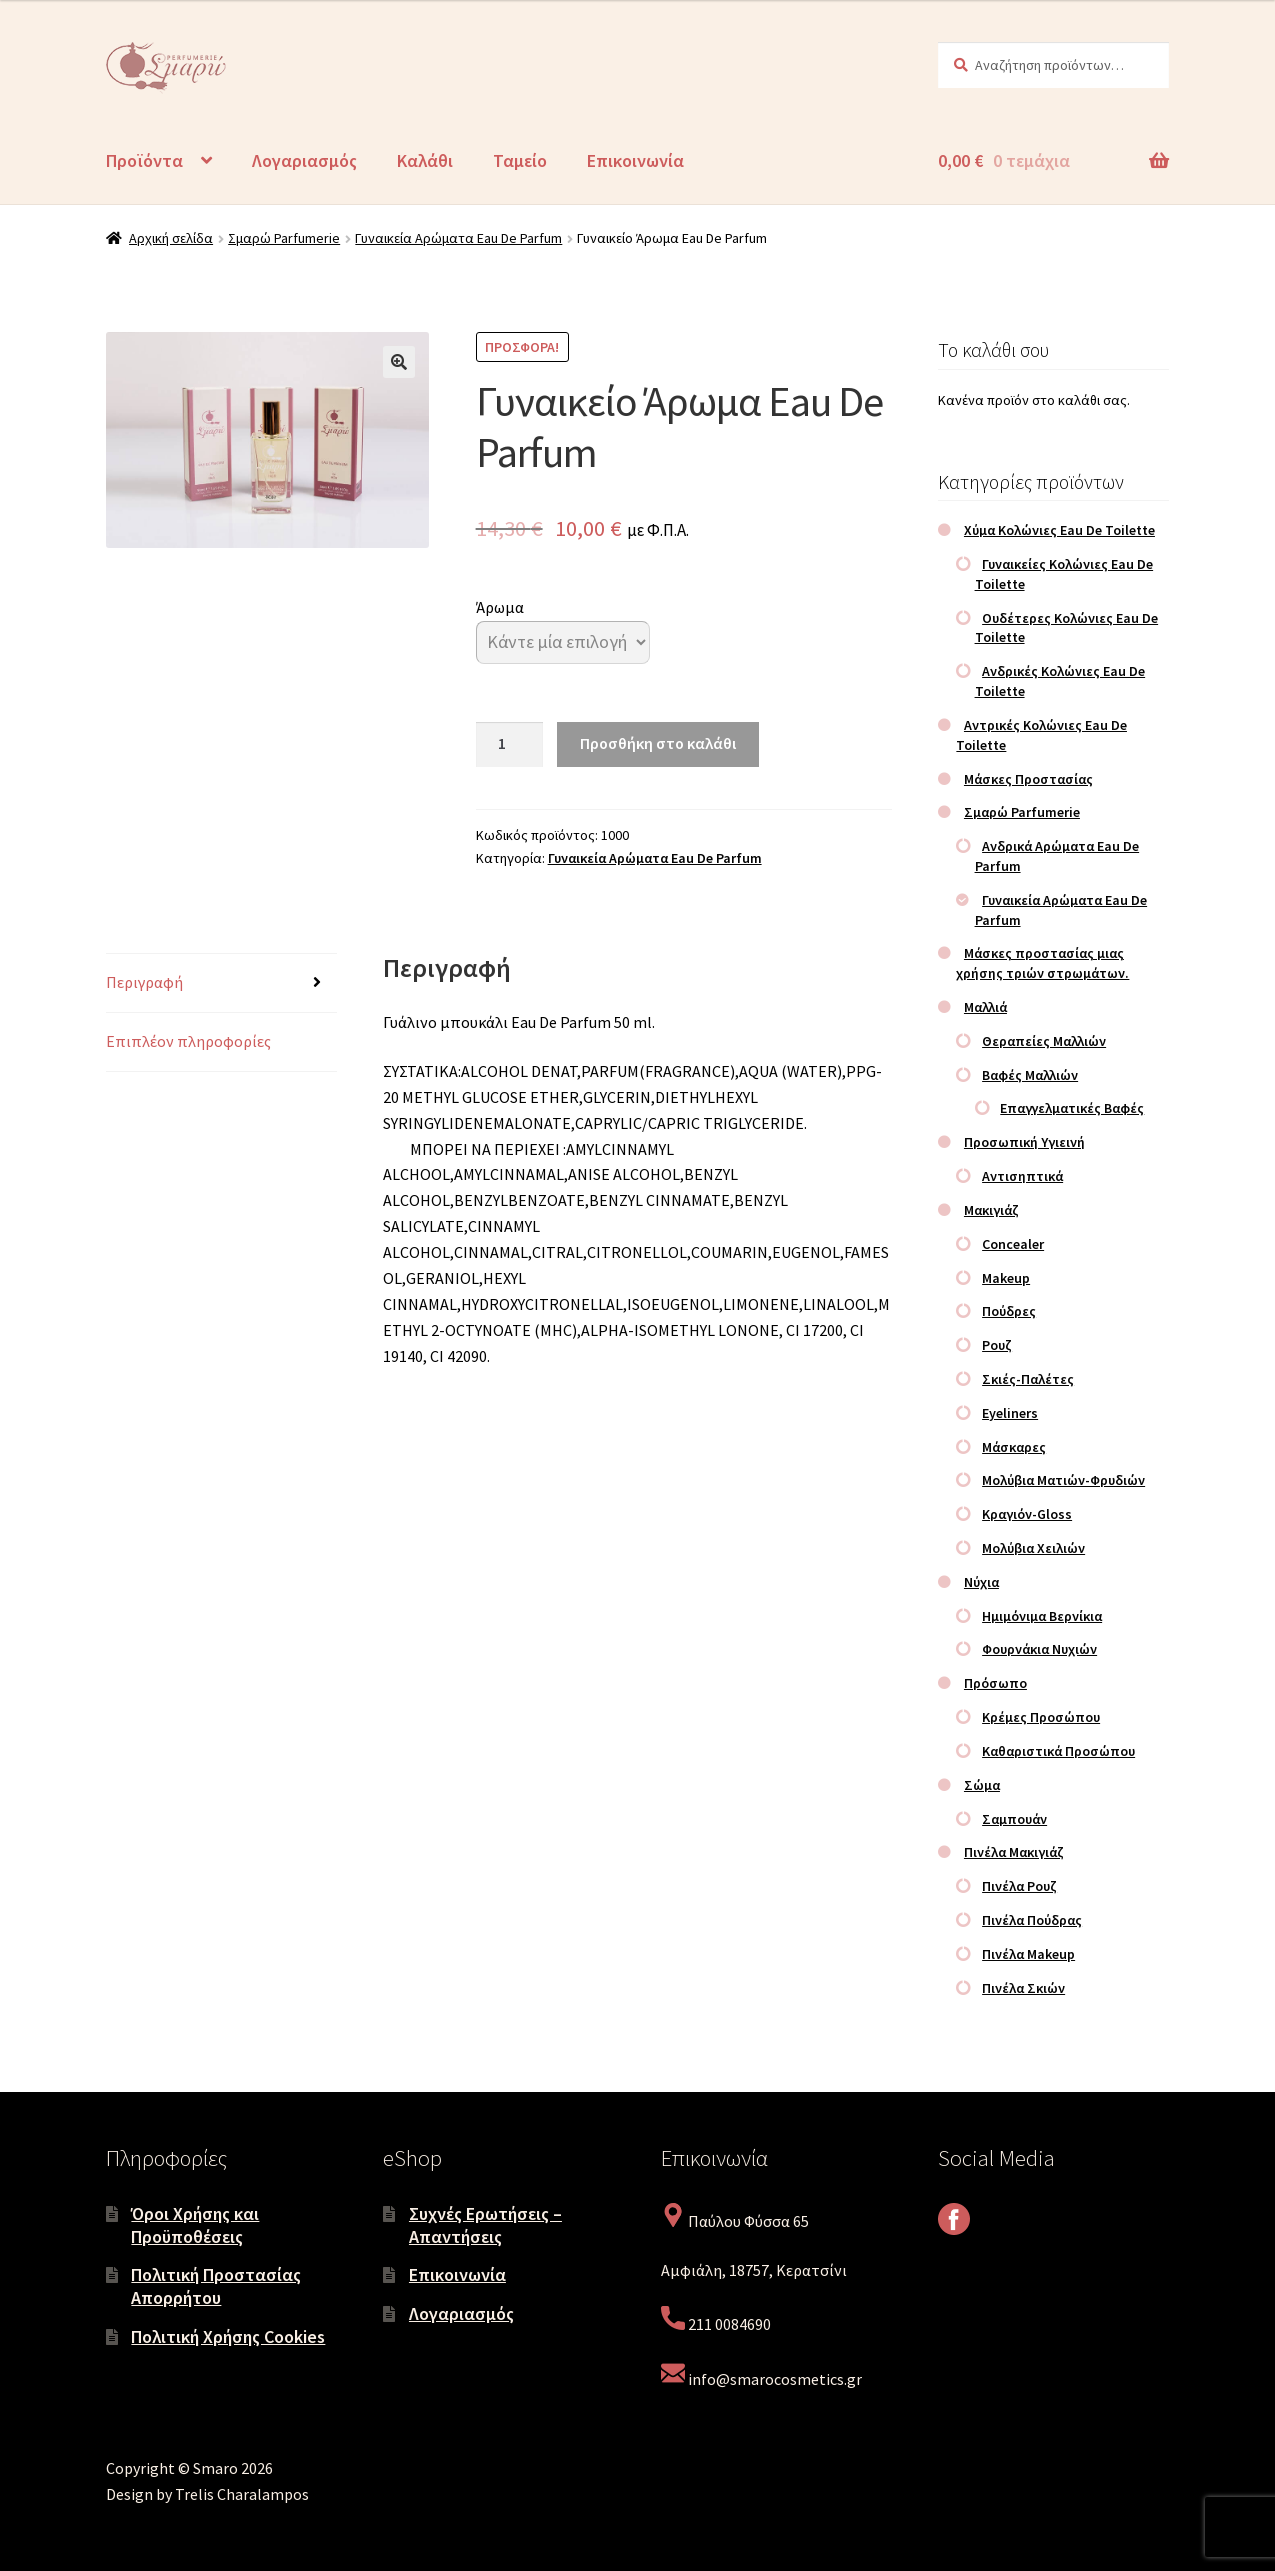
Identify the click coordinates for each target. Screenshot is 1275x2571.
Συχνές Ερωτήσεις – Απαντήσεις (485, 2225)
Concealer (1013, 1244)
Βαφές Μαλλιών (1030, 1075)
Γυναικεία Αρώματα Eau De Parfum (458, 238)
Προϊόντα (144, 160)
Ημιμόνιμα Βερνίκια (1042, 1616)
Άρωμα (500, 607)
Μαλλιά (985, 1007)
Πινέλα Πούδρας (1032, 1920)
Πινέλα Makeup (1028, 1954)
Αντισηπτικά (1022, 1176)
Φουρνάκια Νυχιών (1039, 1649)
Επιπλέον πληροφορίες (188, 1041)
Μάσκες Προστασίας (1028, 779)
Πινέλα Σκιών (1023, 1988)
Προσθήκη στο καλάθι (658, 743)
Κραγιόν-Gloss (1027, 1514)
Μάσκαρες (1014, 1447)
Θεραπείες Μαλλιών (1044, 1041)
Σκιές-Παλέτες (1028, 1379)
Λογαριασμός (304, 160)
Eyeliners (1010, 1413)
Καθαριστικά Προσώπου (1058, 1751)
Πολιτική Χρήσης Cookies (228, 2336)
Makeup (1006, 1278)
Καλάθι (425, 160)
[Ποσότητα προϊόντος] (510, 745)
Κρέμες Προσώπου (1041, 1717)
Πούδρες (1009, 1311)
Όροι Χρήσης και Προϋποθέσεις (195, 2225)
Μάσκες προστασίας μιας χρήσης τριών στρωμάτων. (1042, 963)
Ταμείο (520, 160)
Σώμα (982, 1785)
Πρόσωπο (995, 1683)
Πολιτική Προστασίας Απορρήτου (216, 2286)
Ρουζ (997, 1345)
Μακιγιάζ (991, 1210)
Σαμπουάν (1014, 1819)
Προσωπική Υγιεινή (1024, 1142)
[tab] (221, 983)
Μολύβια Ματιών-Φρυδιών (1063, 1480)
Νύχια (981, 1582)
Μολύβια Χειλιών (1033, 1548)
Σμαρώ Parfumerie (284, 238)
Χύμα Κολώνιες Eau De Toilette (1059, 530)
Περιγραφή (144, 982)
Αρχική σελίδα (171, 238)
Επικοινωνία (635, 160)
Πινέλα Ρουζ (1019, 1886)
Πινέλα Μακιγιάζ (1014, 1852)
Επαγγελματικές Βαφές (1072, 1108)
